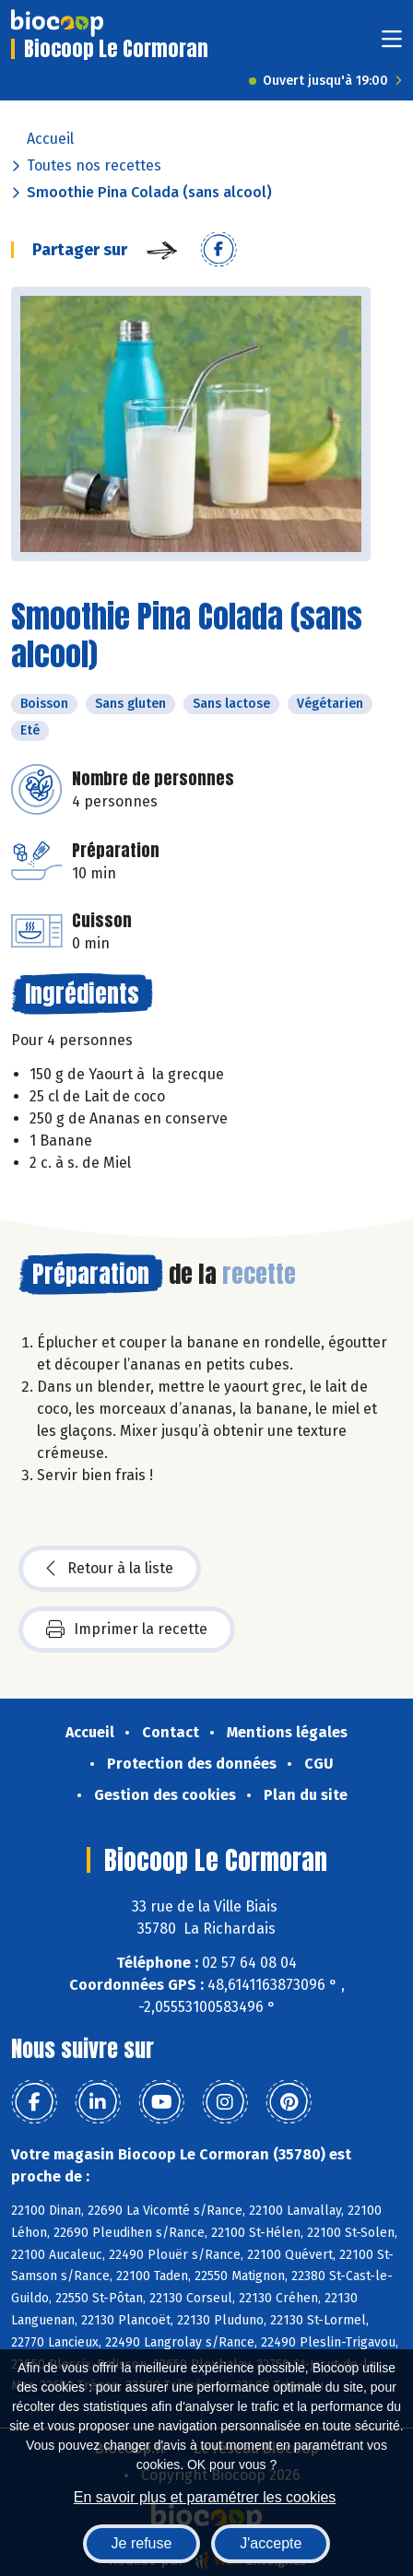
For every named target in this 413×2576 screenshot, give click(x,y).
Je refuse (142, 2543)
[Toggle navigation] (392, 44)
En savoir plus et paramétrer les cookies (205, 2497)
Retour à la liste (109, 1568)
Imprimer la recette (126, 1629)
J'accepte (270, 2543)
